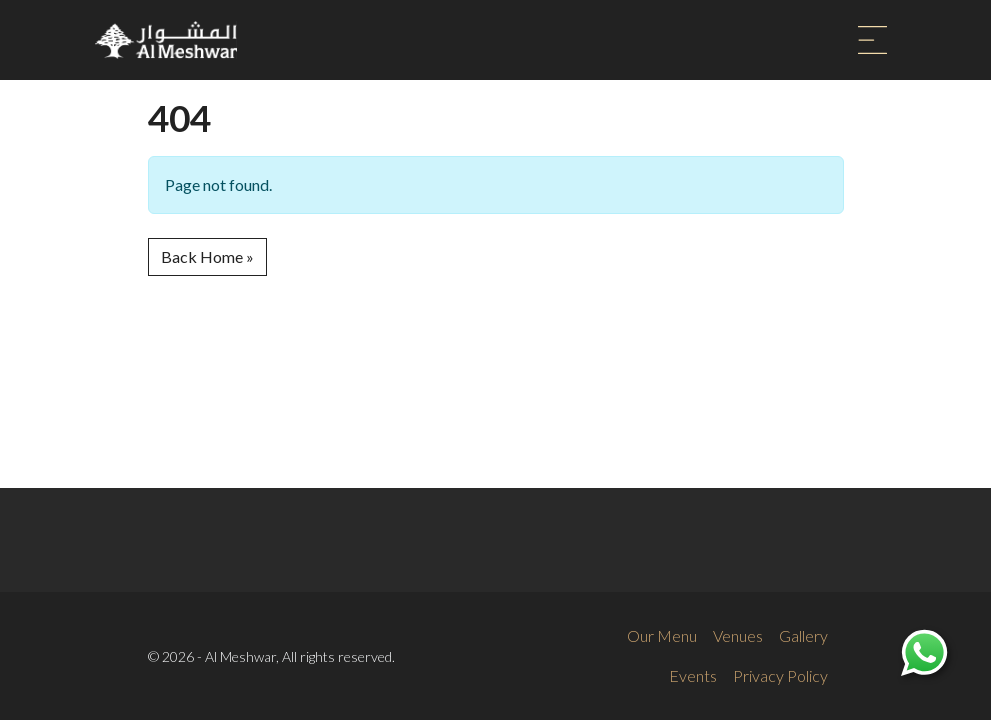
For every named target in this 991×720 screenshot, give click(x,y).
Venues (738, 635)
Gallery (803, 635)
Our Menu (662, 635)
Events (693, 675)
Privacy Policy (780, 675)
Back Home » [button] (207, 256)
